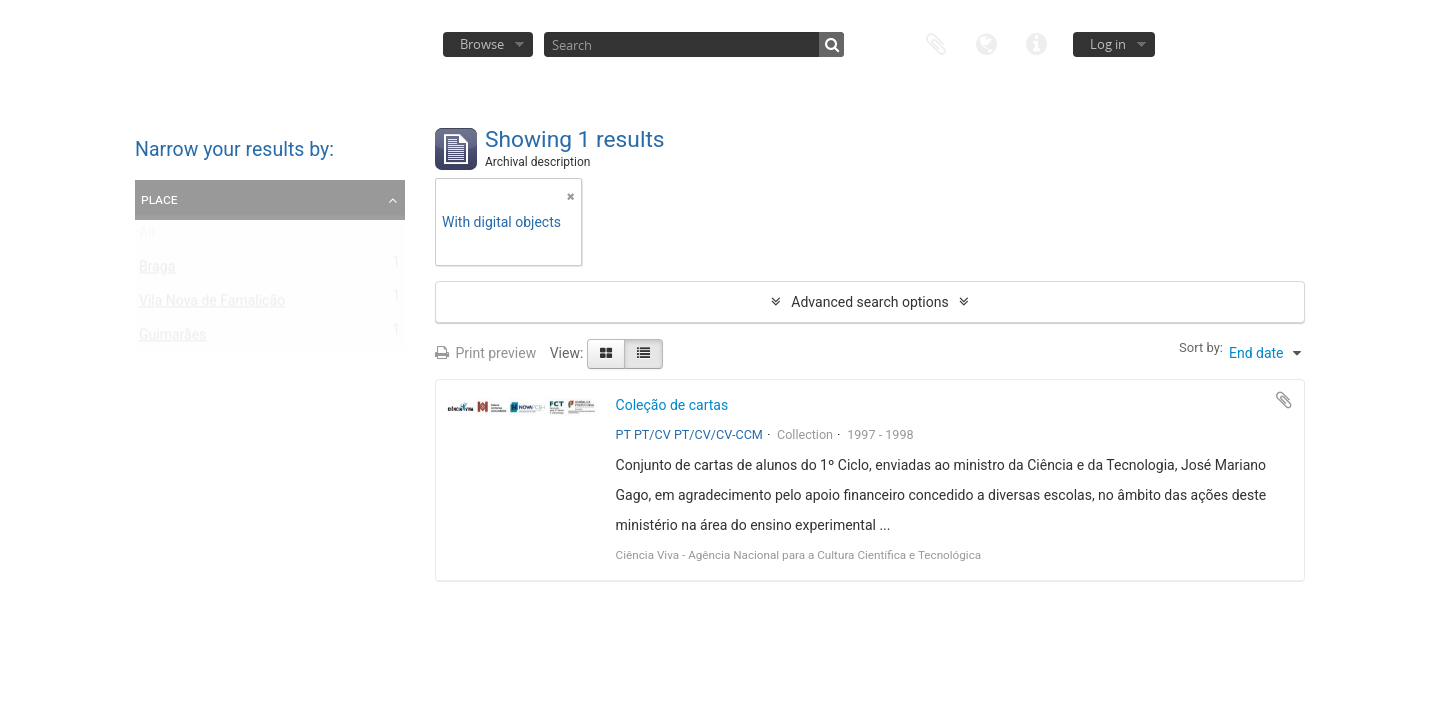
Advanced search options (869, 302)
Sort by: (1201, 347)
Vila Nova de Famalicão (212, 305)
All (147, 237)
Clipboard (936, 42)
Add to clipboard (1284, 400)
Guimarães (172, 339)
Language (986, 42)
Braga (157, 271)
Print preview (485, 353)
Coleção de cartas (672, 405)
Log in (1108, 44)
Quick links (1036, 42)
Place (159, 199)
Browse (482, 44)
